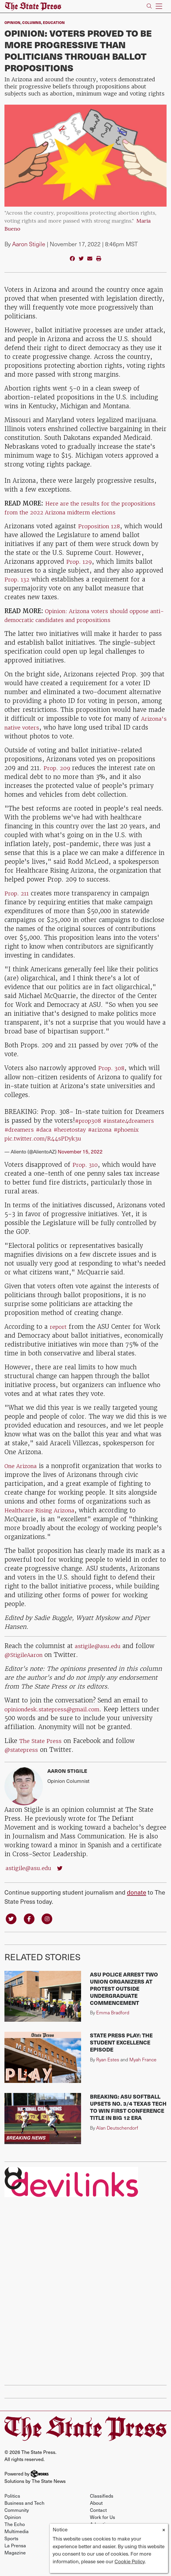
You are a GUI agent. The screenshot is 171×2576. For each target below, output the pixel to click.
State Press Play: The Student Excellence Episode (121, 2052)
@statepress (22, 1758)
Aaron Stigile (28, 244)
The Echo (14, 2534)
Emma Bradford (112, 2022)
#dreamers (20, 1138)
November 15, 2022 (80, 1160)
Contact (98, 2520)
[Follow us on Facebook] (31, 1927)
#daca (48, 1138)
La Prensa (15, 2555)
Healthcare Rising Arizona (43, 1519)
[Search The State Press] (149, 6)
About (96, 2512)
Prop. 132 (18, 588)
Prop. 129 (80, 570)
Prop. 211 (18, 902)
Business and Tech (24, 2512)
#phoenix (139, 1138)
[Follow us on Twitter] (11, 1927)
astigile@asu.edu (100, 1654)
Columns (31, 22)
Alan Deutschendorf (117, 2137)
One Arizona (22, 1474)
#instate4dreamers (134, 1129)
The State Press (42, 1749)
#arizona (110, 1138)
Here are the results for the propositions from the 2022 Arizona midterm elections (72, 512)
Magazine (15, 2562)
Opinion (12, 22)
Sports (11, 2548)
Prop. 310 (86, 1173)
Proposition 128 (101, 535)
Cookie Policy (129, 2561)
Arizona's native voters (38, 736)
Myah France (143, 2069)
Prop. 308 (112, 1076)
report (59, 1335)
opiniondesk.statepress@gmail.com (57, 1718)
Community (16, 2520)
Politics (12, 2505)
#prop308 (89, 1129)
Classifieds (101, 2505)
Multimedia (16, 2541)
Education (54, 22)
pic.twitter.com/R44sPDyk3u (47, 1147)
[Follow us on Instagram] (50, 1927)
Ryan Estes (107, 2069)
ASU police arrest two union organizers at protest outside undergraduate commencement (124, 1998)
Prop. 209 (59, 776)
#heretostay (77, 1138)
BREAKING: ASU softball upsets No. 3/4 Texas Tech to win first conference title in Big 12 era (128, 2116)
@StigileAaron (26, 1663)
